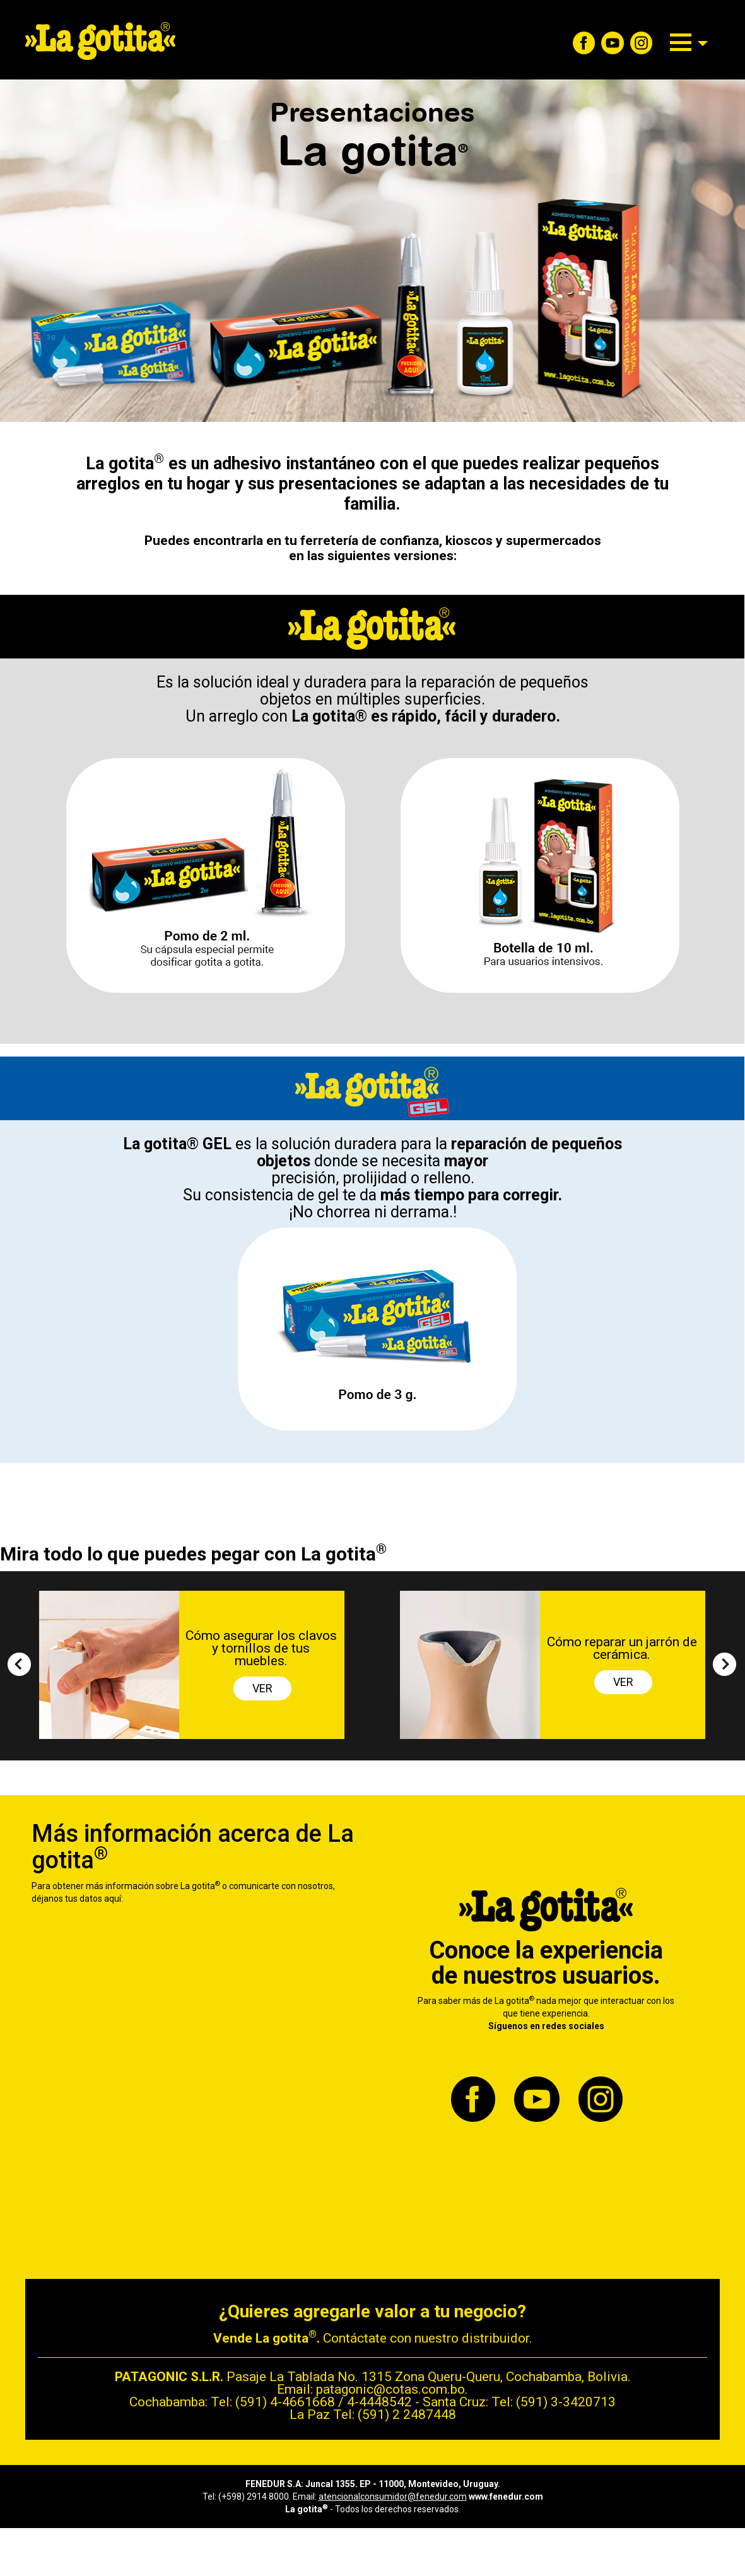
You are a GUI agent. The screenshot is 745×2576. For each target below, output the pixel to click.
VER (262, 1688)
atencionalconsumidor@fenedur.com (393, 2496)
